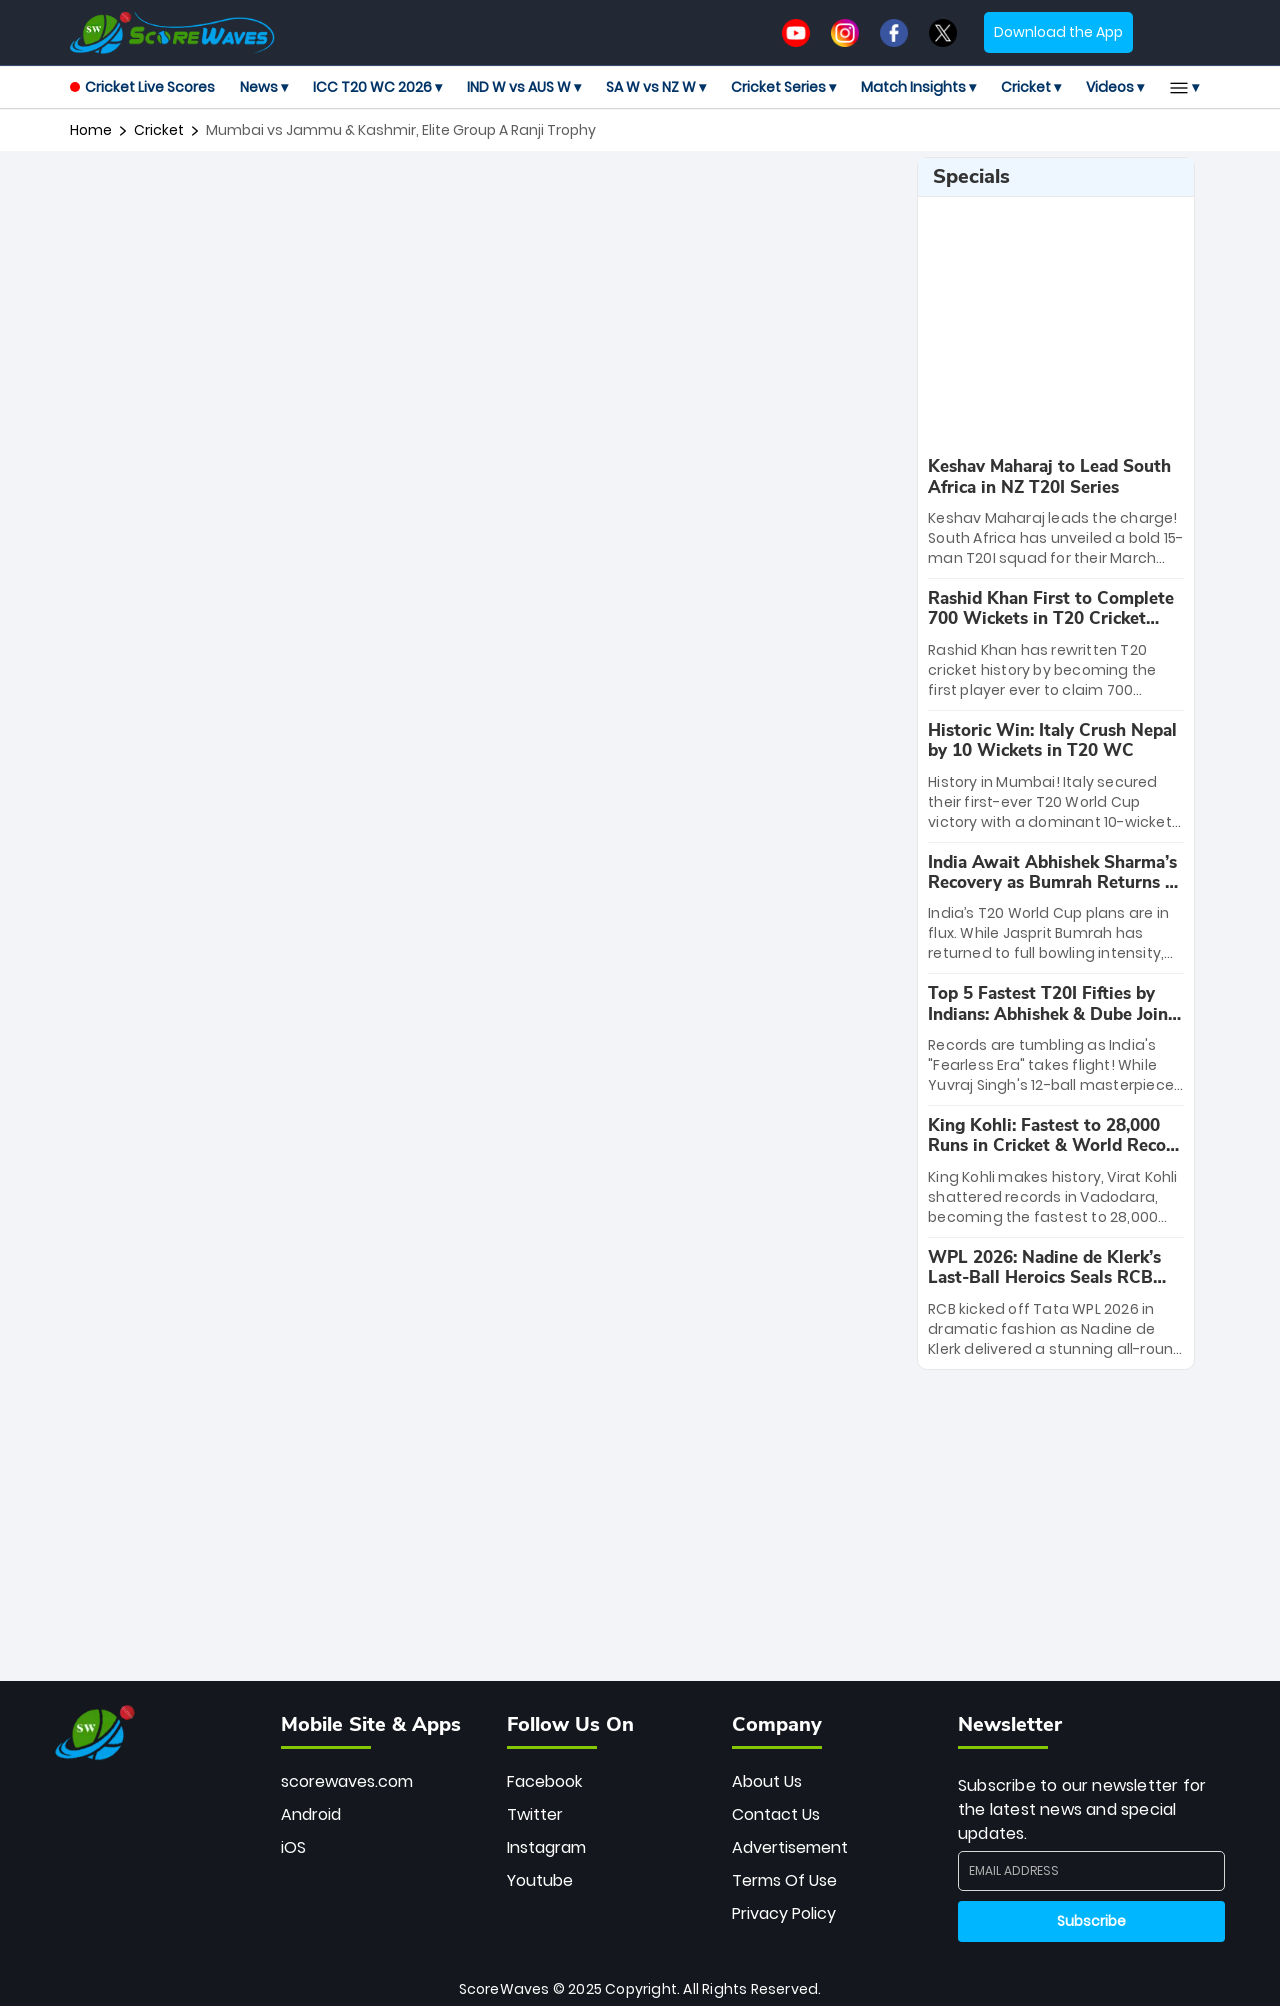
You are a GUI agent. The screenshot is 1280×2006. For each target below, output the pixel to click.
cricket (159, 130)
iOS (293, 1847)
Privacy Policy (784, 1913)
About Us (767, 1781)
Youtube (540, 1880)
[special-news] (1056, 512)
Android (311, 1814)
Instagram (546, 1847)
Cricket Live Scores (142, 87)
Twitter (535, 1814)
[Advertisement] (486, 202)
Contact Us (776, 1814)
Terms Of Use (784, 1880)
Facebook (544, 1781)
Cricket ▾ (1031, 87)
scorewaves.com (347, 1781)
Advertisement (790, 1847)
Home (91, 130)
